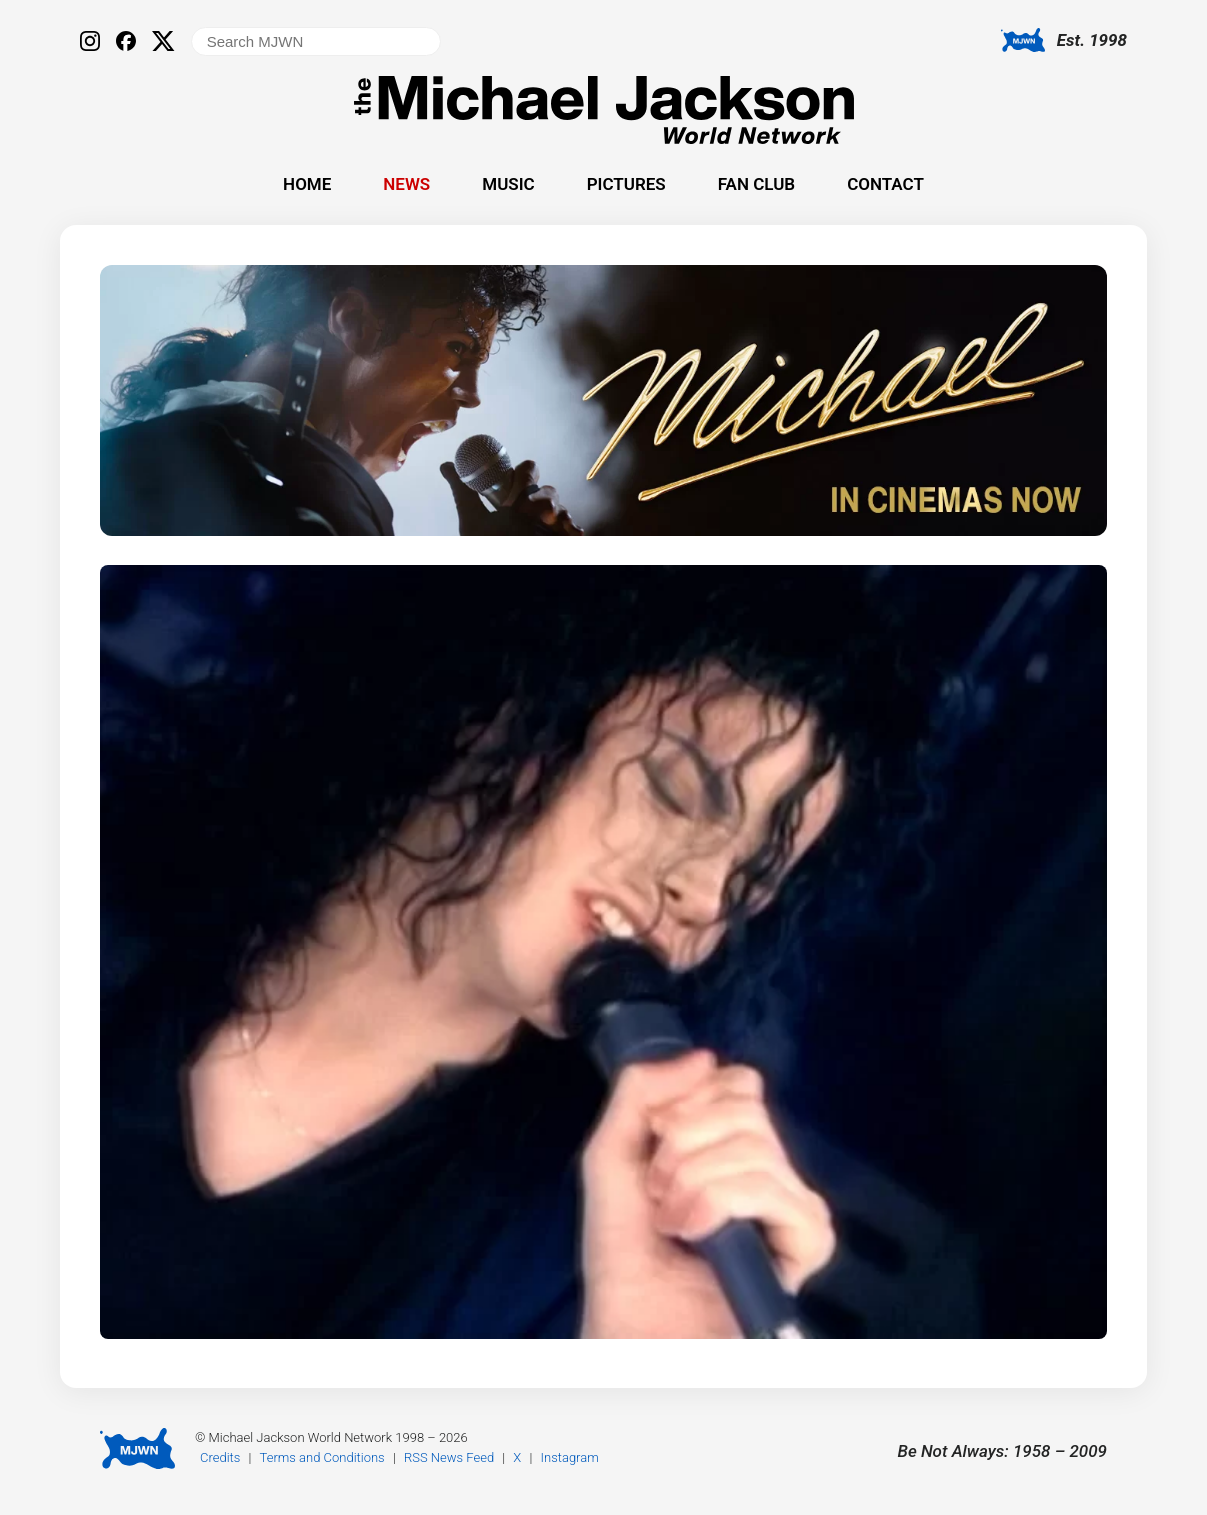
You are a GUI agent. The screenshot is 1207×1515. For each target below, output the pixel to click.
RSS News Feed (449, 1457)
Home (307, 184)
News (406, 184)
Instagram (570, 1457)
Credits (220, 1457)
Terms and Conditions (322, 1457)
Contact (885, 184)
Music (508, 184)
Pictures (626, 184)
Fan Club (756, 184)
